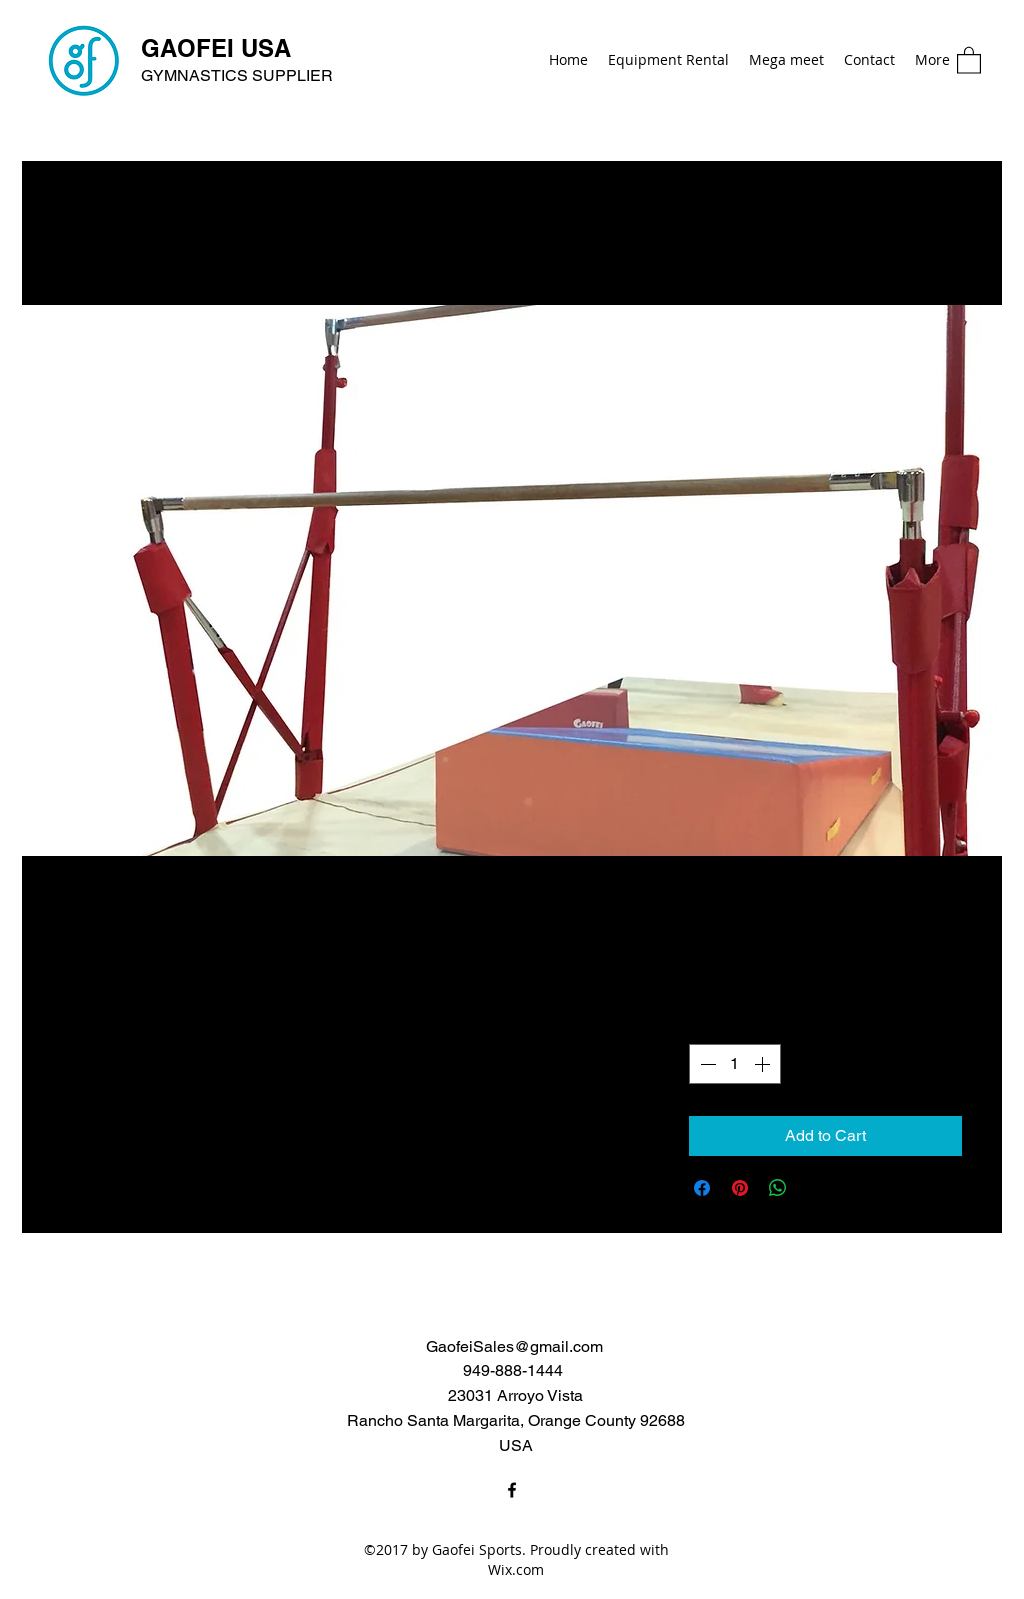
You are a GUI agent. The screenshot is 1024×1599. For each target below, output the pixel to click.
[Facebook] (512, 1490)
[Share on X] (816, 1188)
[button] (969, 59)
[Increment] (764, 1064)
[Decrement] (706, 1064)
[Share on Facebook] (702, 1188)
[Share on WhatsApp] (778, 1188)
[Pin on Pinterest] (740, 1188)
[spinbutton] (735, 1064)
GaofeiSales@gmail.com (514, 1346)
